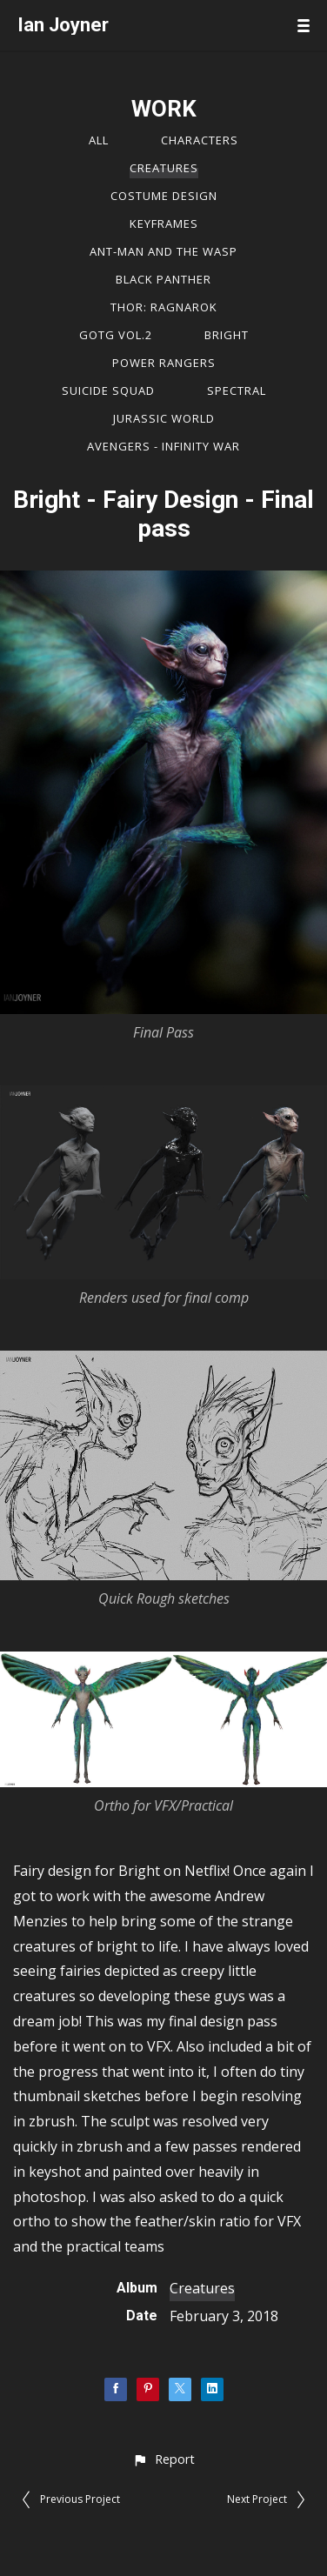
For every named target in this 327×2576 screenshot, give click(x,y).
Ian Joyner (63, 25)
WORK (164, 109)
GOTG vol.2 (115, 335)
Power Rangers (164, 362)
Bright (226, 335)
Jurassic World (164, 418)
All (99, 140)
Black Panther (163, 279)
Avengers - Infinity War (163, 446)
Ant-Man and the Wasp (163, 251)
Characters (199, 140)
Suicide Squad (108, 390)
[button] (163, 2459)
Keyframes (164, 223)
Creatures (164, 168)
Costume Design (163, 196)
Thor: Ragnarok (163, 307)
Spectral (236, 390)
